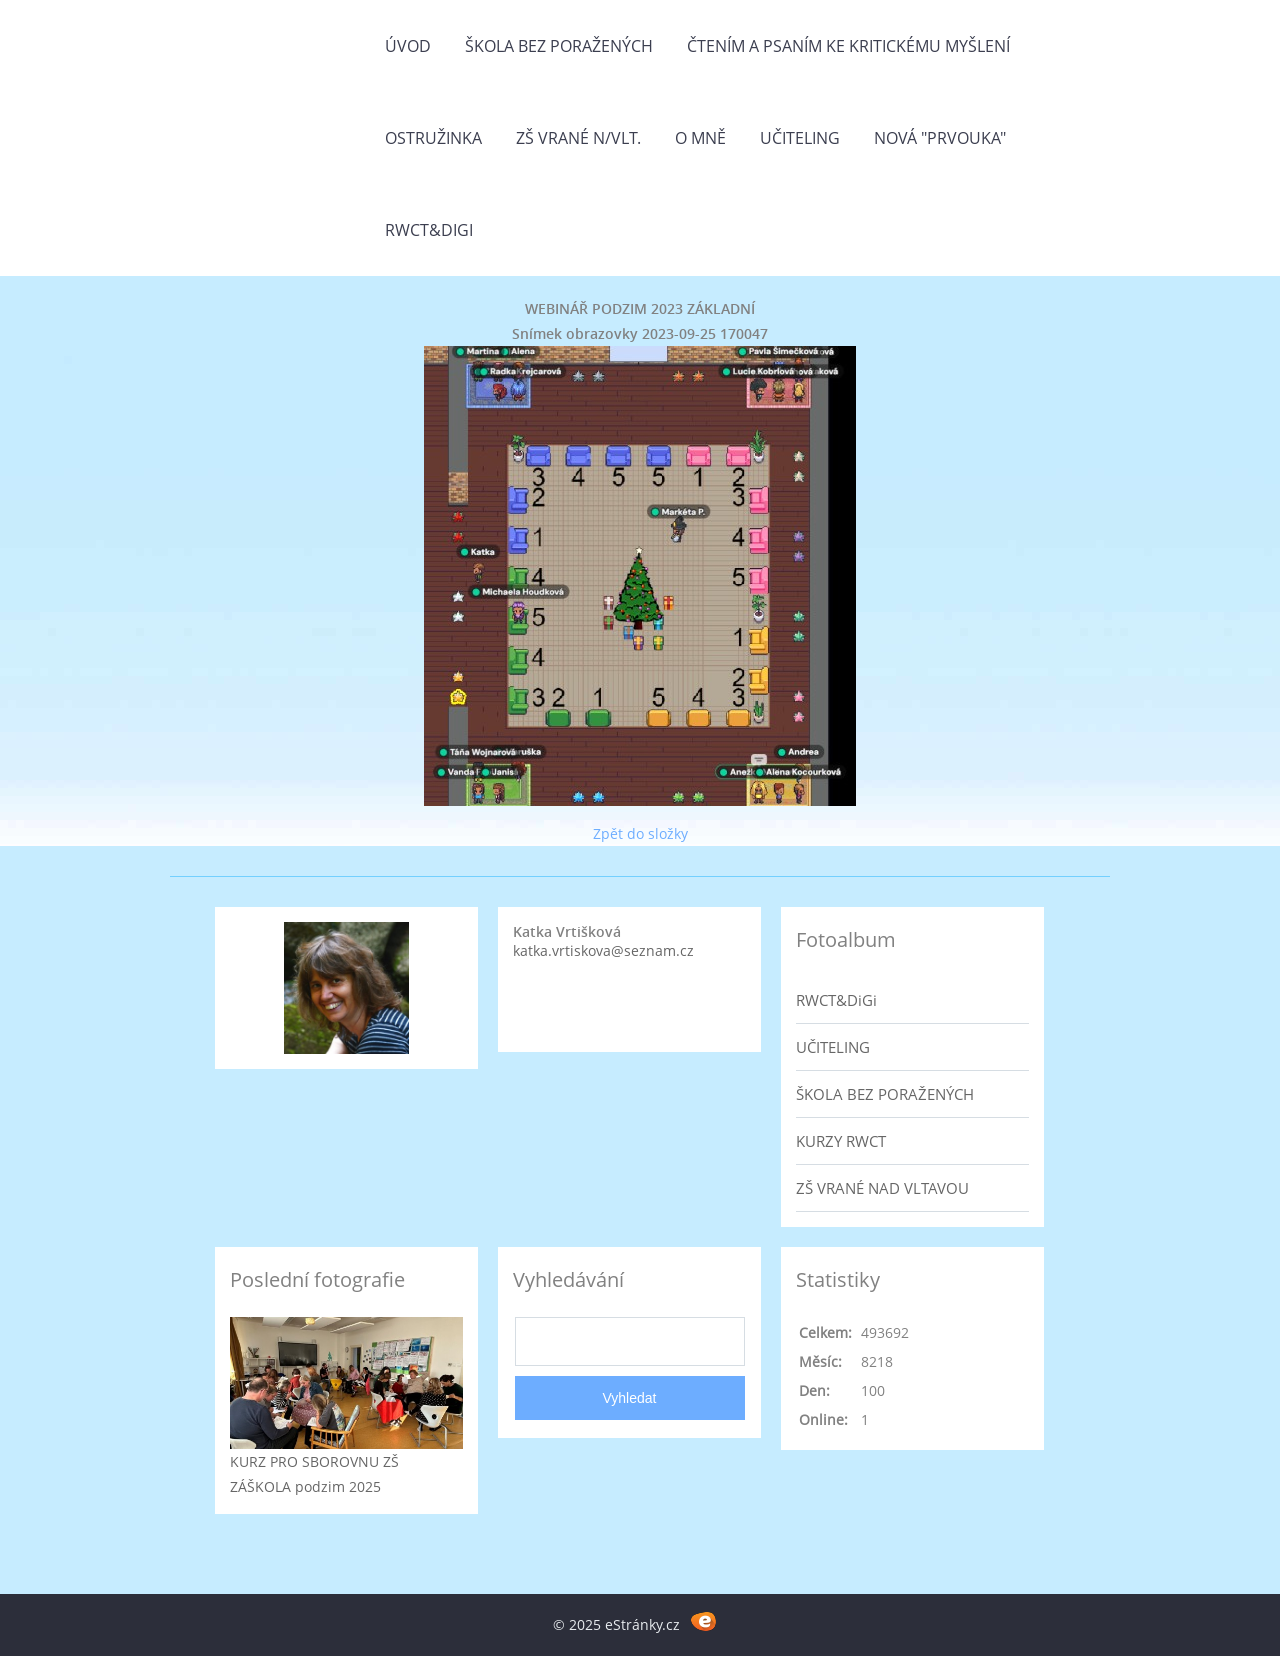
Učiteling (800, 138)
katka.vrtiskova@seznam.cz (603, 950)
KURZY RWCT (841, 1141)
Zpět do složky (640, 833)
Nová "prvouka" (940, 138)
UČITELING (833, 1047)
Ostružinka (433, 138)
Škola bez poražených (559, 46)
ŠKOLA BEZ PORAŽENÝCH (885, 1094)
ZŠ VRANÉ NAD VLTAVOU (882, 1188)
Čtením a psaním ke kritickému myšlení (848, 46)
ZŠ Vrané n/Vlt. (578, 138)
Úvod (408, 46)
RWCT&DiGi (429, 230)
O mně (700, 138)
